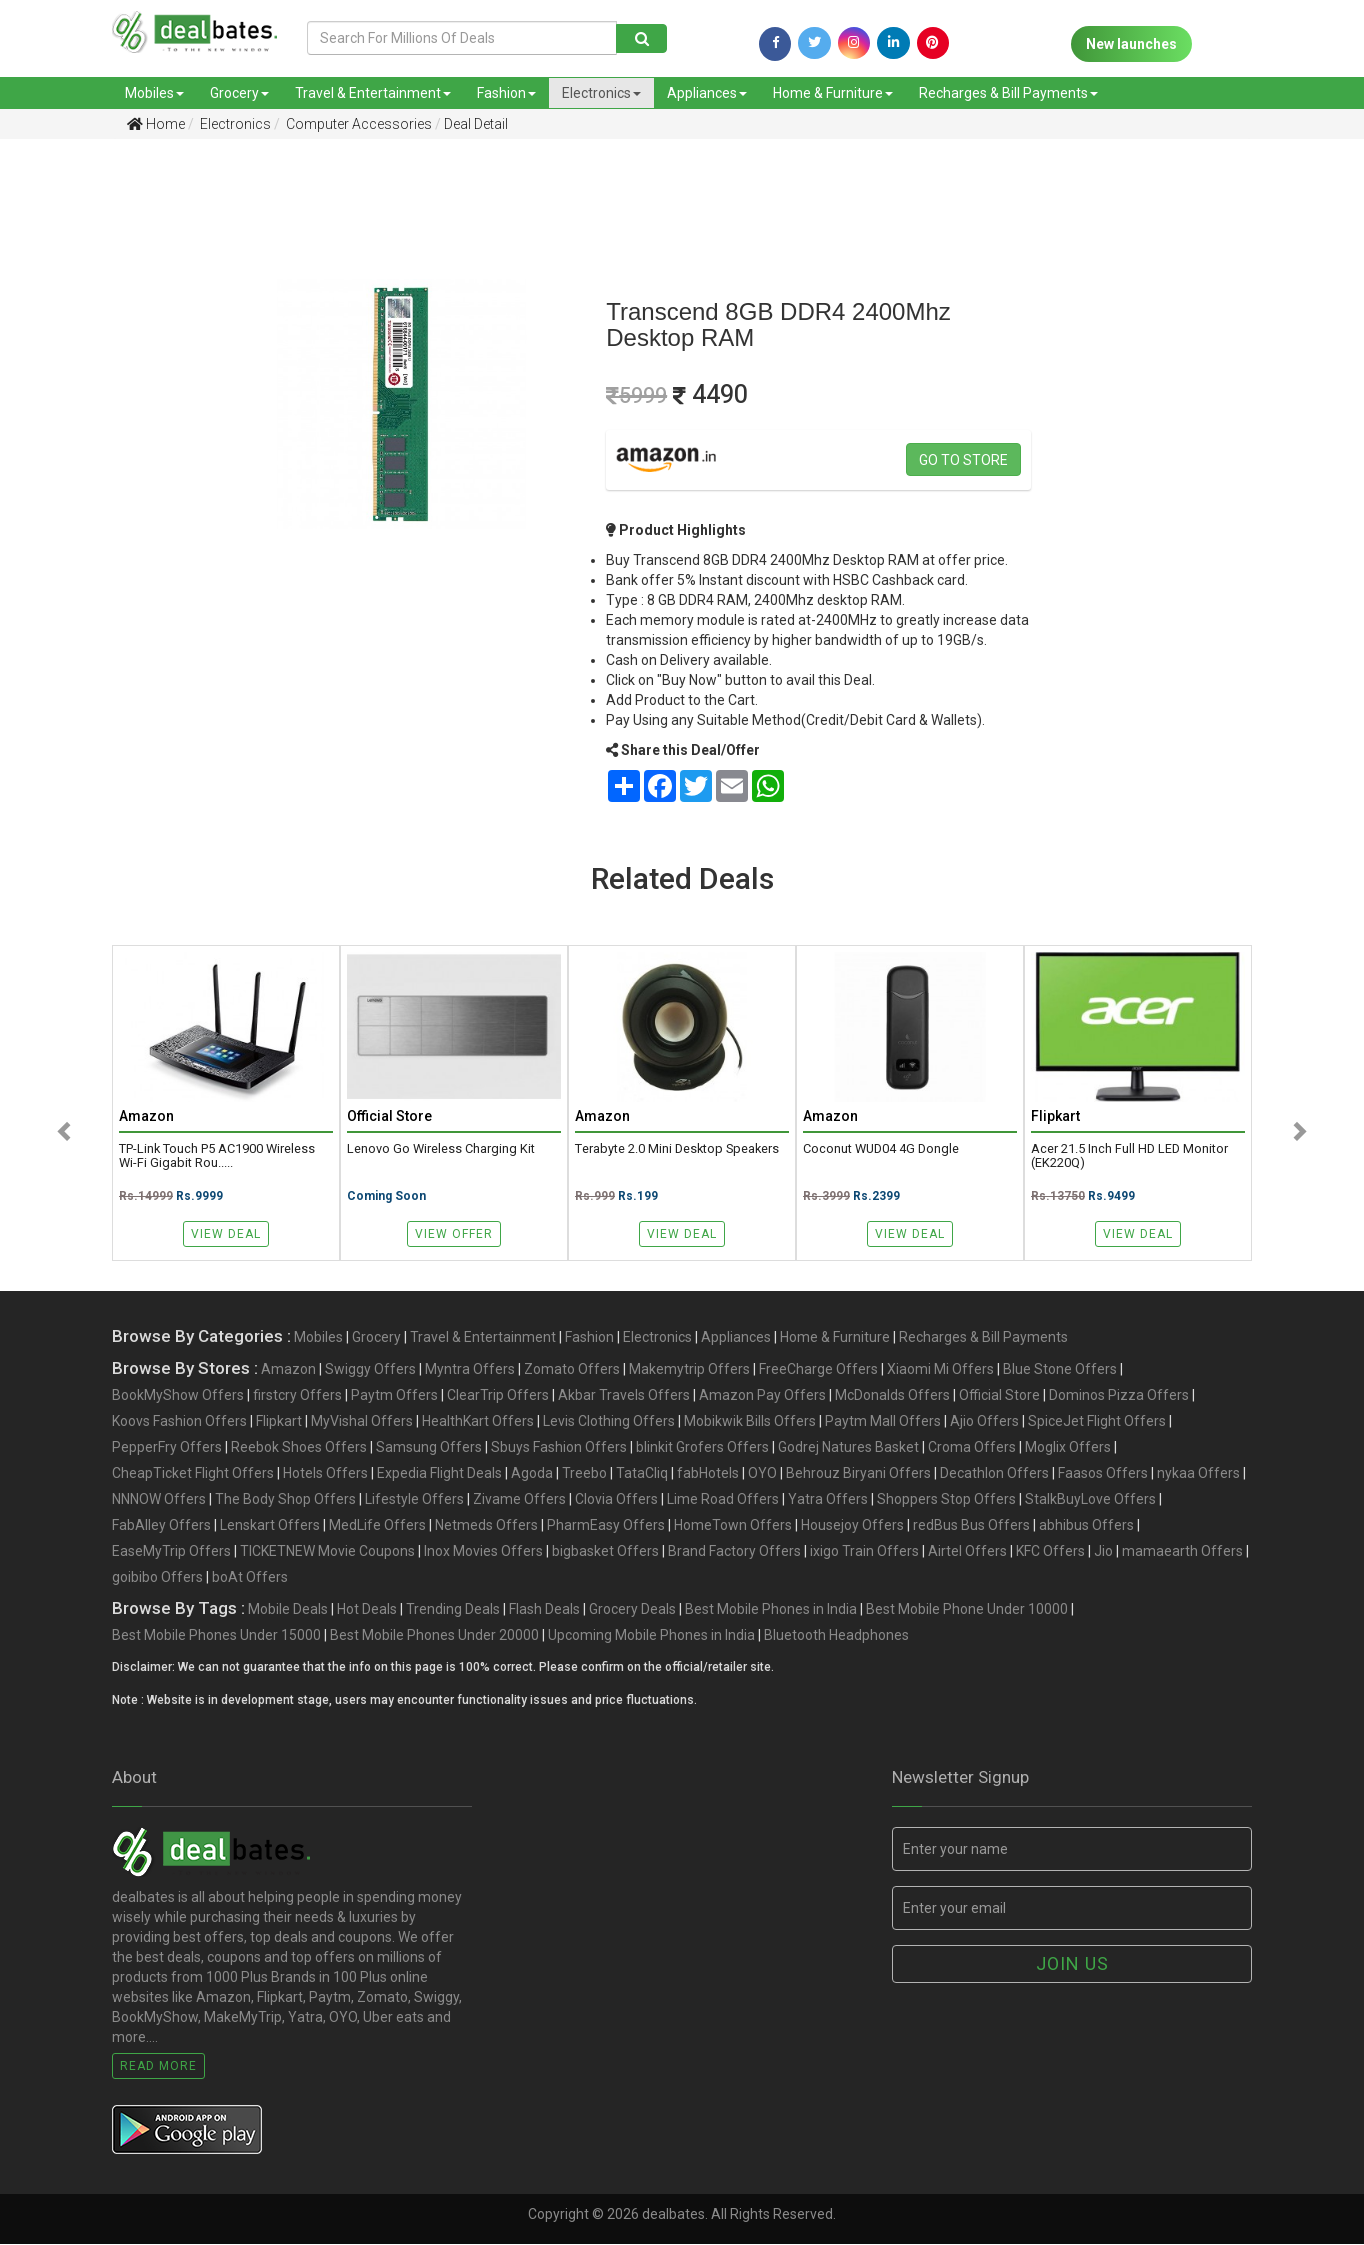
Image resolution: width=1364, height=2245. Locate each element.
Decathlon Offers (994, 1474)
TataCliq (642, 1474)
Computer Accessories (357, 124)
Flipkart (279, 1422)
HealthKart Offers (478, 1422)
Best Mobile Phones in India (771, 1610)
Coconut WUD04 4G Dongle (881, 1150)
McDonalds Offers (892, 1396)
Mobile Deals (288, 1610)
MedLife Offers (377, 1526)
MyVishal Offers (362, 1422)
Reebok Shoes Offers (299, 1448)
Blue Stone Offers (1060, 1370)
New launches (1131, 44)
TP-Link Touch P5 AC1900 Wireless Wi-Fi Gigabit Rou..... (217, 1157)
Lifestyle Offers (414, 1500)
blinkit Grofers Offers (702, 1448)
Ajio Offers (984, 1422)
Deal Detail (476, 124)
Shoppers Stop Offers (946, 1500)
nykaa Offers (1198, 1474)
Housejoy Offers (852, 1526)
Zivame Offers (519, 1500)
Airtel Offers (967, 1552)
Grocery (239, 93)
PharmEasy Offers (606, 1526)
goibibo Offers (157, 1578)
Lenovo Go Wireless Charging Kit (441, 1150)
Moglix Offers (1068, 1448)
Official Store (999, 1396)
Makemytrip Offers (689, 1370)
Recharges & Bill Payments (1008, 93)
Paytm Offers (394, 1396)
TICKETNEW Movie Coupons (327, 1552)
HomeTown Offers (733, 1526)
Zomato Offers (572, 1370)
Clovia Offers (616, 1500)
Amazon (288, 1370)
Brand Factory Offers (734, 1552)
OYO (762, 1474)
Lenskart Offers (270, 1526)
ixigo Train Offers (864, 1552)
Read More (158, 2067)
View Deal (226, 1234)
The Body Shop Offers (285, 1500)
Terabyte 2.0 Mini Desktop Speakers (677, 1150)
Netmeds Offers (486, 1526)
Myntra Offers (470, 1370)
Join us (1072, 1964)
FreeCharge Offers (818, 1370)
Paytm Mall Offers (883, 1422)
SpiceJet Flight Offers (1097, 1422)
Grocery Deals (632, 1610)
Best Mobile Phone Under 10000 (967, 1610)
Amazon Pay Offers (762, 1396)
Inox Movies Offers (483, 1552)
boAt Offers (250, 1578)
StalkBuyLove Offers (1090, 1500)
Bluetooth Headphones (836, 1636)
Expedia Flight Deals (439, 1474)
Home (156, 124)
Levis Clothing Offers (609, 1422)
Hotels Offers (325, 1474)
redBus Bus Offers (971, 1526)
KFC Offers (1050, 1552)
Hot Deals (367, 1610)
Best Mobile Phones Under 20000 (434, 1636)
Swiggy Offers (370, 1370)
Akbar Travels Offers (624, 1396)
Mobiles (154, 93)
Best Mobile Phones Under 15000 (216, 1636)
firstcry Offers (297, 1396)
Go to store (963, 460)
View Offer (454, 1234)
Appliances (707, 93)
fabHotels (708, 1474)
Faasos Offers (1103, 1474)
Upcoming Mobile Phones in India (651, 1636)
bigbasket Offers (605, 1552)
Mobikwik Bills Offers (750, 1422)
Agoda (532, 1474)
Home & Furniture (833, 93)
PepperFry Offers (167, 1448)
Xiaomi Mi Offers (940, 1370)
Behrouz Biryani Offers (858, 1474)
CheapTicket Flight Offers (193, 1474)
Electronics (601, 93)
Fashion (506, 93)
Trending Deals (453, 1610)
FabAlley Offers (161, 1526)
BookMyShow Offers (178, 1396)
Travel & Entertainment (373, 93)
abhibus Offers (1086, 1526)
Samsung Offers (429, 1448)
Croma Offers (972, 1448)
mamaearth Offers (1182, 1552)
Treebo (584, 1474)
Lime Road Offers (723, 1500)
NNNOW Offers (159, 1500)
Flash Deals (544, 1610)
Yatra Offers (828, 1500)
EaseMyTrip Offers (171, 1552)
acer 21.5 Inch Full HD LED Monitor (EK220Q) (1129, 1157)
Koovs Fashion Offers (179, 1422)
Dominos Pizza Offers (1119, 1396)
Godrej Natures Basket (848, 1448)
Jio (1103, 1552)
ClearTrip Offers (498, 1396)
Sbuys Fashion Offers (559, 1448)
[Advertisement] (98, 469)
